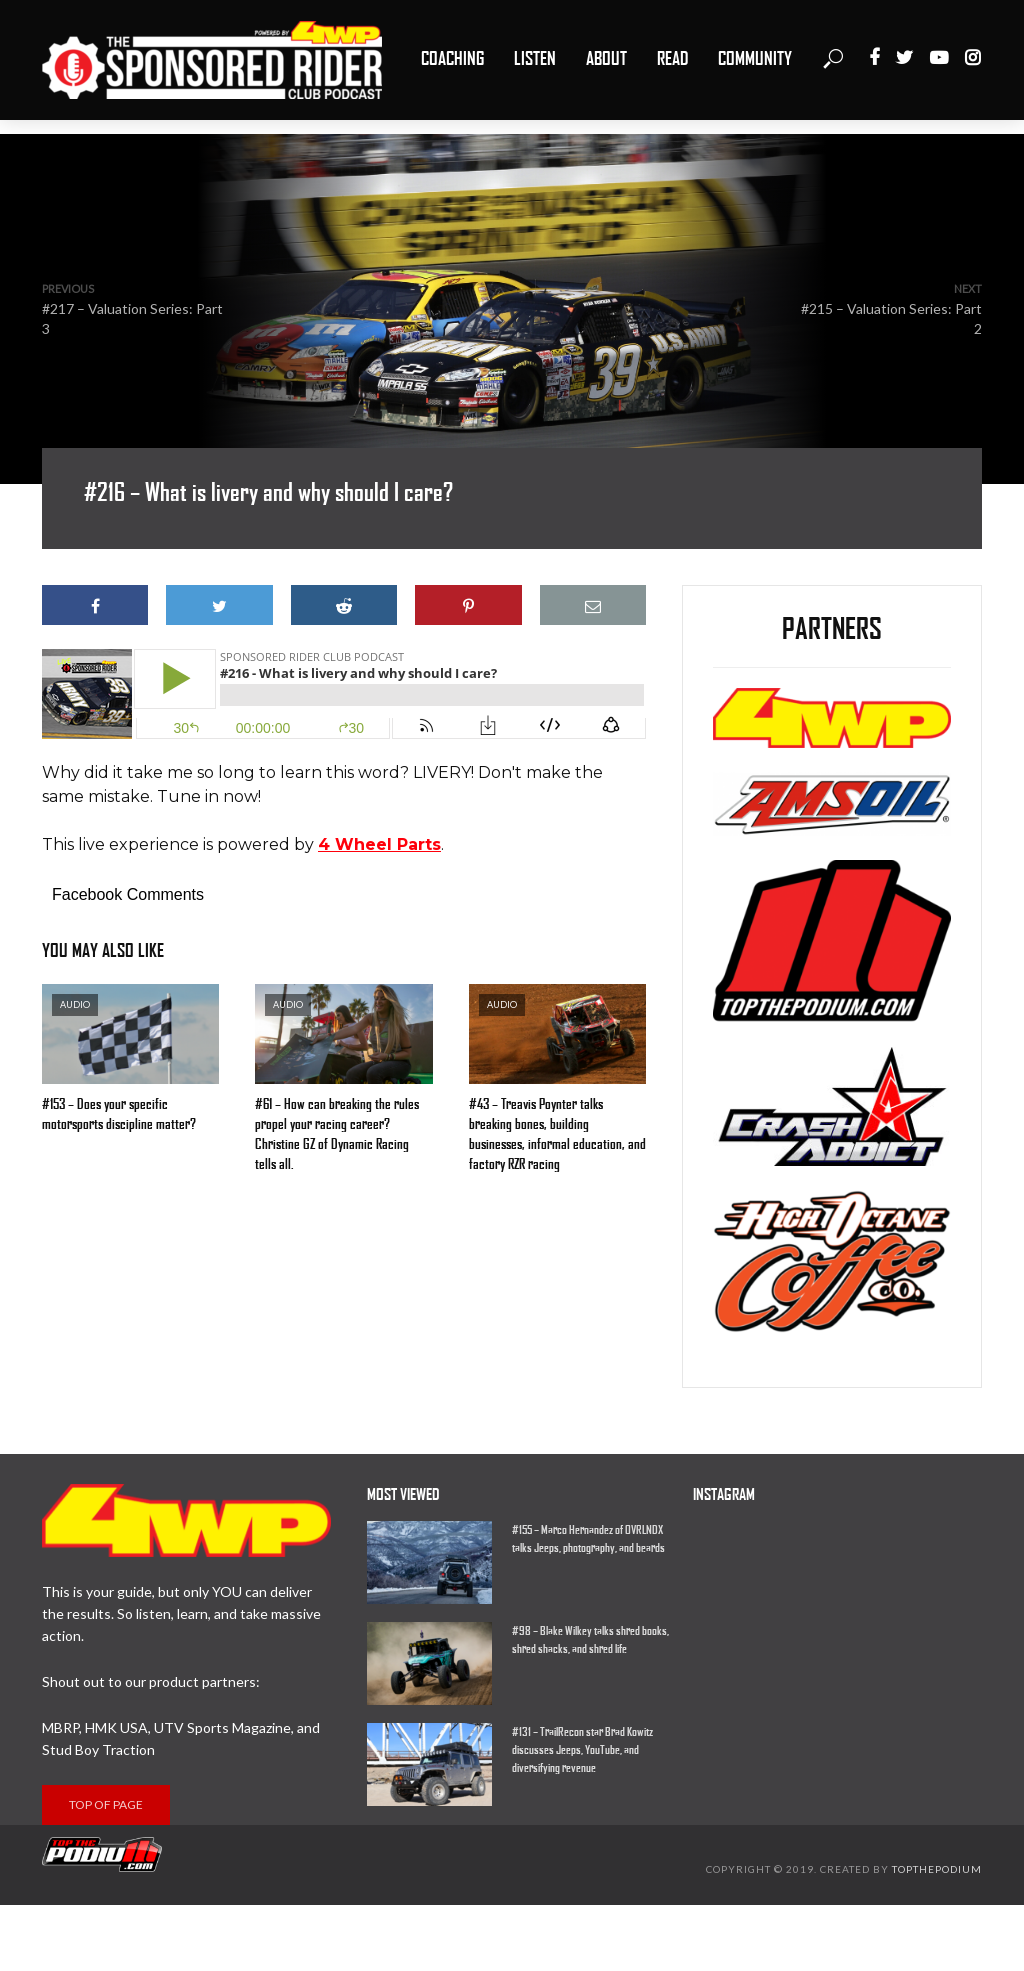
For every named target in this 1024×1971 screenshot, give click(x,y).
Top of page (106, 1804)
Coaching (452, 59)
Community (755, 59)
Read (672, 59)
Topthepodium (937, 1869)
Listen (535, 59)
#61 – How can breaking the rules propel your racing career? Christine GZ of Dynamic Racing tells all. (337, 1134)
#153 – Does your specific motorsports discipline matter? (119, 1114)
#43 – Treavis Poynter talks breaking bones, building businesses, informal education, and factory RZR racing (557, 1134)
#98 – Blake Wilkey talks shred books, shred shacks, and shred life (590, 1640)
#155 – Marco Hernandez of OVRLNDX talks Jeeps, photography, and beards (588, 1539)
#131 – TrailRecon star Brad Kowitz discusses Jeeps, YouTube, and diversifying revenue (582, 1750)
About (606, 59)
